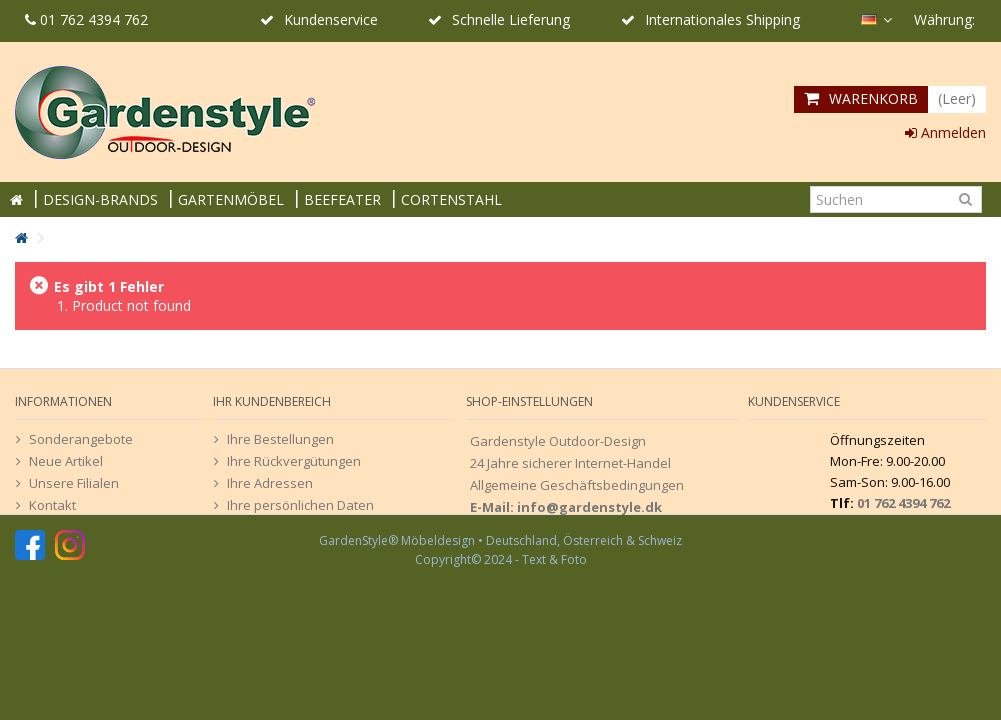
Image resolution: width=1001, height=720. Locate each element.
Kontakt (52, 505)
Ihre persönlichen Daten (300, 505)
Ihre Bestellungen (280, 439)
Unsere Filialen (74, 483)
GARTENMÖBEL (231, 199)
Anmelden (945, 132)
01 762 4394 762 (86, 19)
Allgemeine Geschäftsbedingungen (577, 485)
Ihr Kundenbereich (272, 401)
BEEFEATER (342, 199)
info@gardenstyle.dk (589, 507)
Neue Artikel (66, 461)
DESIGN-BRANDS (100, 199)
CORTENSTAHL (451, 199)
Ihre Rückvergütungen (294, 461)
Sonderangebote (81, 439)
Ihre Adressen (270, 483)
